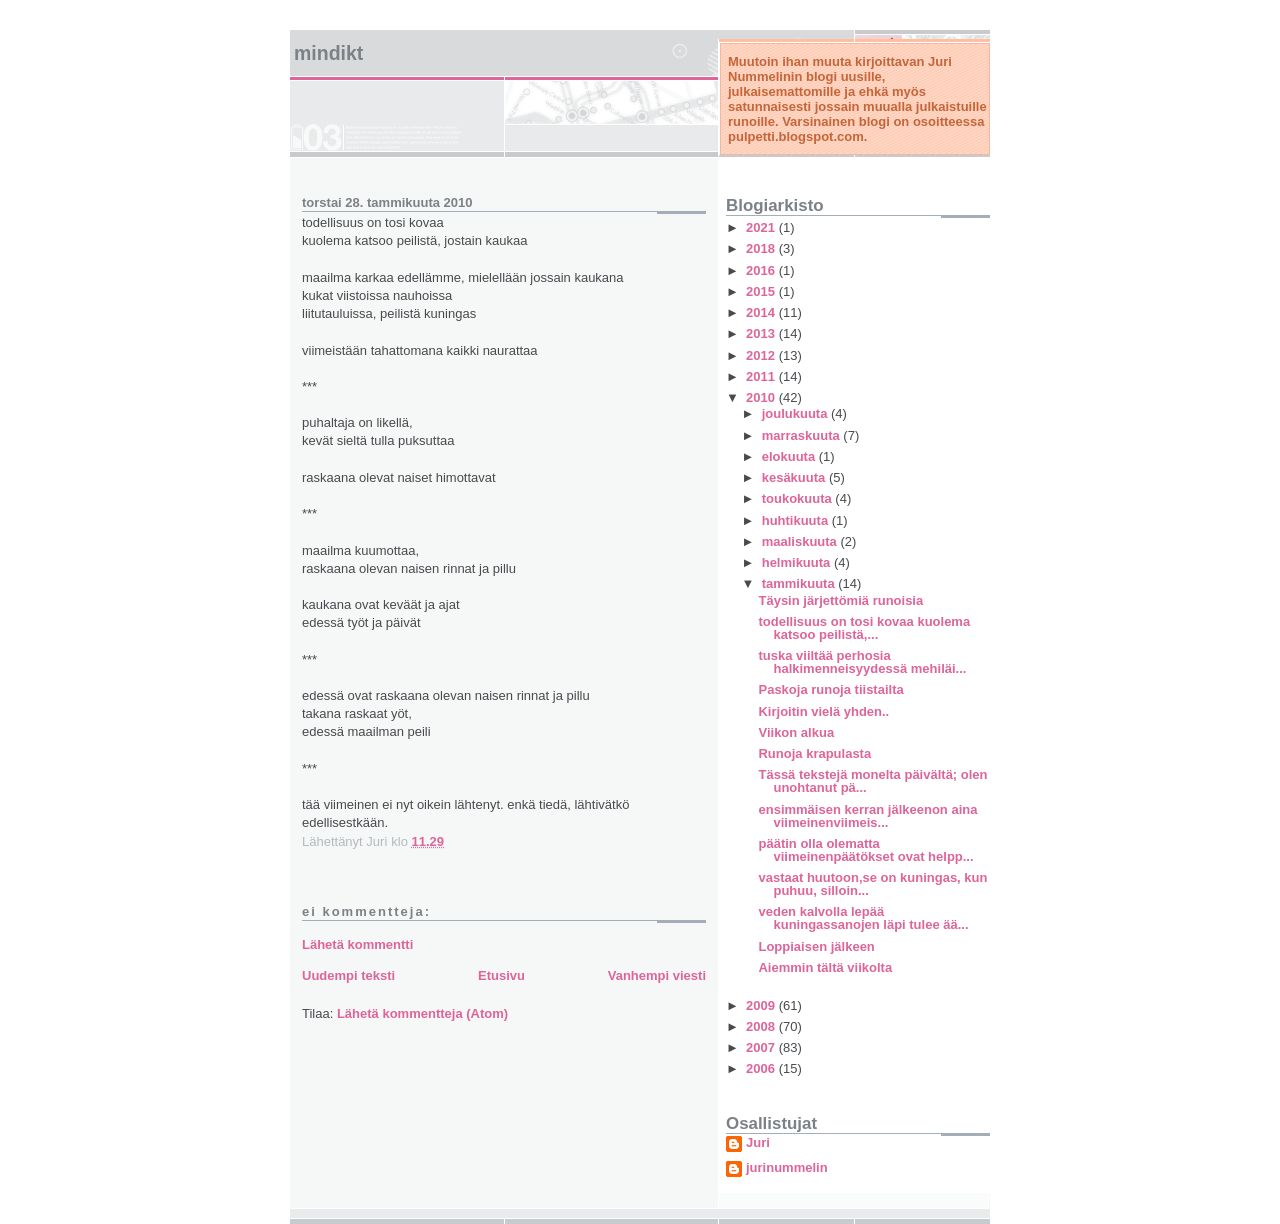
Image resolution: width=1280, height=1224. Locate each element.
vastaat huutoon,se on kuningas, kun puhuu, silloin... (872, 884)
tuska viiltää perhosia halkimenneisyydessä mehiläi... (862, 662)
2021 (762, 227)
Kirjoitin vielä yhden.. (823, 711)
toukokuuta (799, 498)
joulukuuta (796, 413)
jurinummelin (787, 1168)
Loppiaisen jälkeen (816, 946)
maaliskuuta (801, 541)
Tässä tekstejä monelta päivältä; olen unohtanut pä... (872, 781)
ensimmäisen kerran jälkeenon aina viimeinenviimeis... (867, 816)
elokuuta (790, 456)
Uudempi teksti (348, 975)
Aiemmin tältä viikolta (825, 967)
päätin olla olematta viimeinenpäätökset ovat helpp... (865, 850)
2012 (762, 355)
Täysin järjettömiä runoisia (840, 600)
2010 (762, 397)
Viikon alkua (796, 732)
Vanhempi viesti (657, 975)
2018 (762, 248)
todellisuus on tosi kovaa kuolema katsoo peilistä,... (864, 628)
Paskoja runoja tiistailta (830, 689)
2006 (762, 1068)
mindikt (328, 53)
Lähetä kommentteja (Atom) (422, 1013)
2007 (762, 1047)
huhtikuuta (797, 520)
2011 (762, 376)
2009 (762, 1005)
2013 (762, 333)
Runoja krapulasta (814, 753)
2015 (762, 291)
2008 (762, 1026)
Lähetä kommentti (357, 944)
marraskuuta (803, 435)
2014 (762, 312)
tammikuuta (800, 583)
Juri (758, 1143)
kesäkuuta (795, 477)
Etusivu (501, 975)
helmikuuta (798, 562)
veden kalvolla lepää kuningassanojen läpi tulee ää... (863, 918)
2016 (762, 270)
